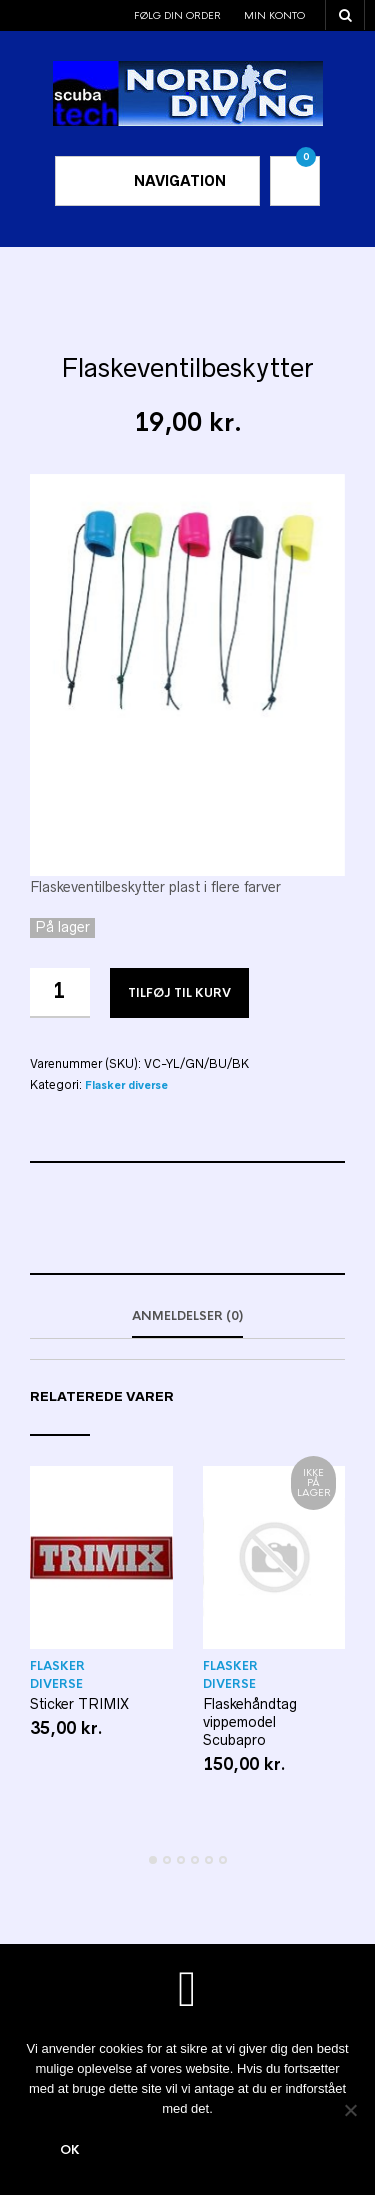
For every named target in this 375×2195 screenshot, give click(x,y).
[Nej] (350, 2110)
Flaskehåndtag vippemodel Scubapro (250, 1722)
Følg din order (177, 15)
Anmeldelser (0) (187, 1316)
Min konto (274, 15)
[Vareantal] (60, 993)
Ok (70, 2150)
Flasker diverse (126, 1085)
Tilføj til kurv (179, 993)
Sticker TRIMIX (79, 1704)
